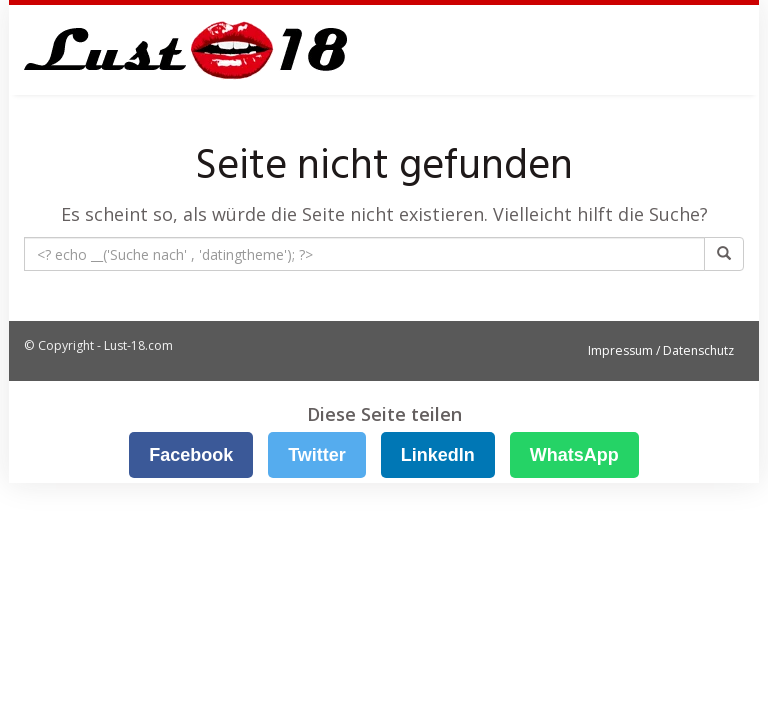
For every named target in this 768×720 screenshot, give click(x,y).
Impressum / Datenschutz (661, 350)
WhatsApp (574, 455)
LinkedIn (438, 455)
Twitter (317, 455)
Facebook (191, 455)
